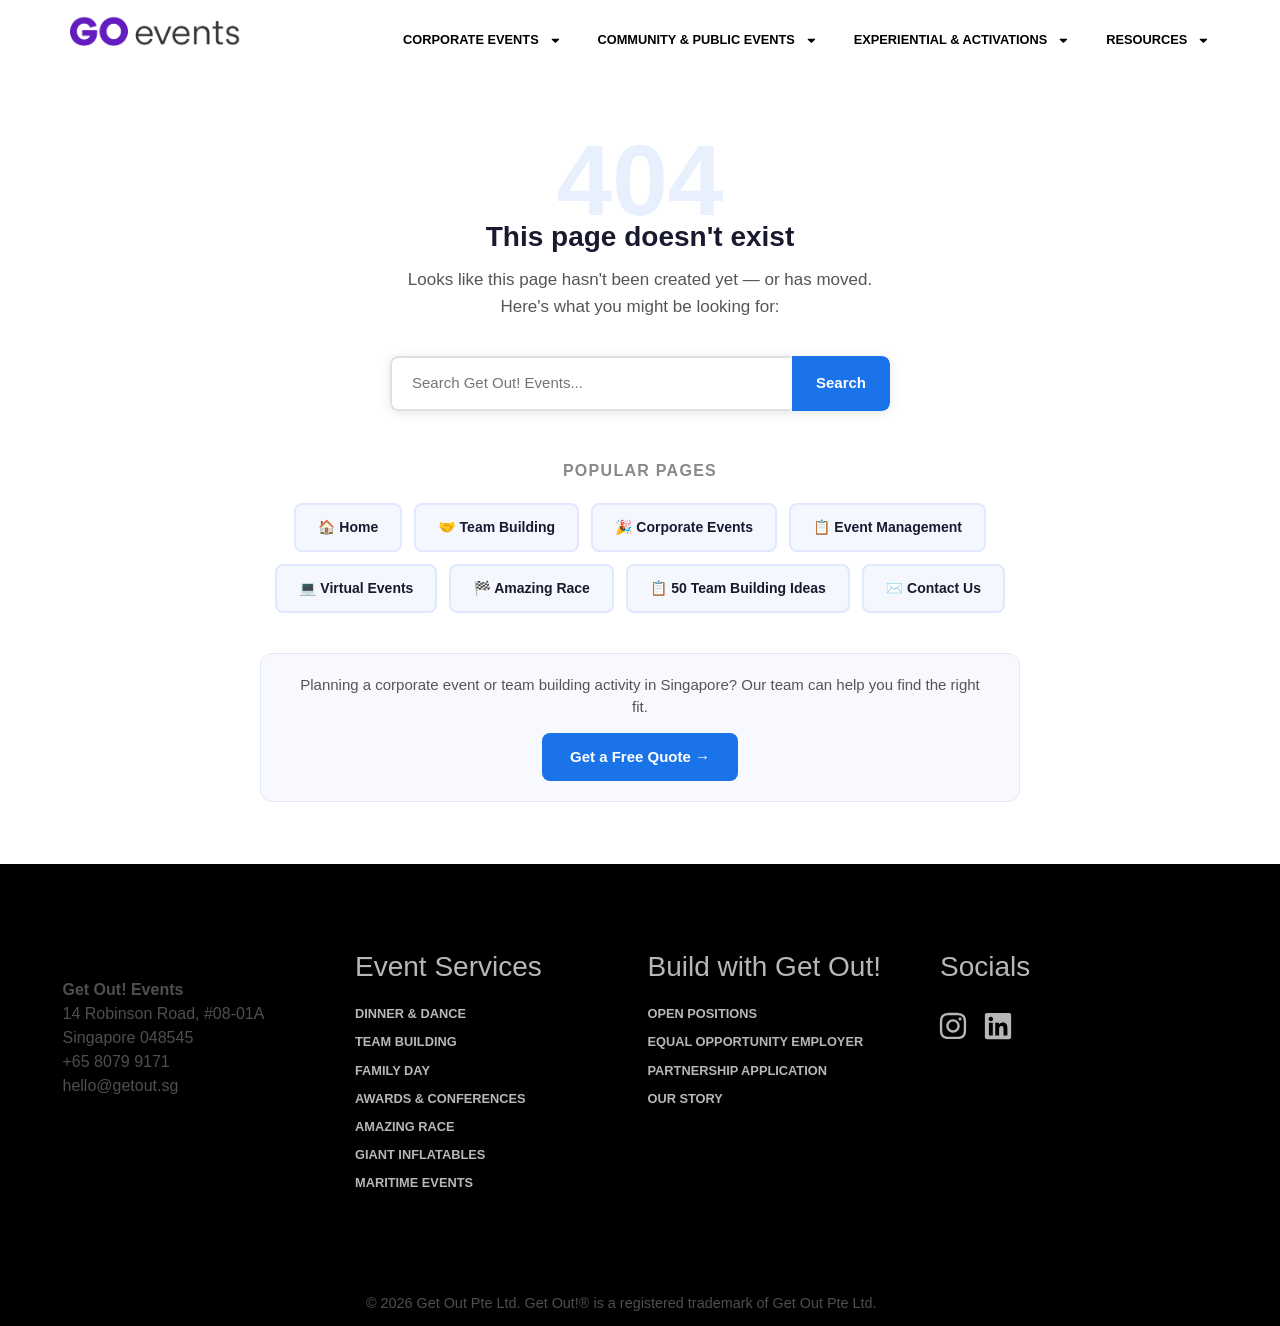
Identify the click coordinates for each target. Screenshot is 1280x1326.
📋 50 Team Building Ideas (738, 588)
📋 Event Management (887, 527)
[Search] (591, 383)
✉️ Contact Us (933, 588)
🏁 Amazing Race (531, 588)
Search (841, 382)
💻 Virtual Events (356, 588)
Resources (1158, 40)
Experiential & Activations (962, 40)
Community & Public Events (707, 40)
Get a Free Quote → (640, 756)
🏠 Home (348, 527)
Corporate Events (482, 40)
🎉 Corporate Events (684, 527)
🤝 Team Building (496, 527)
